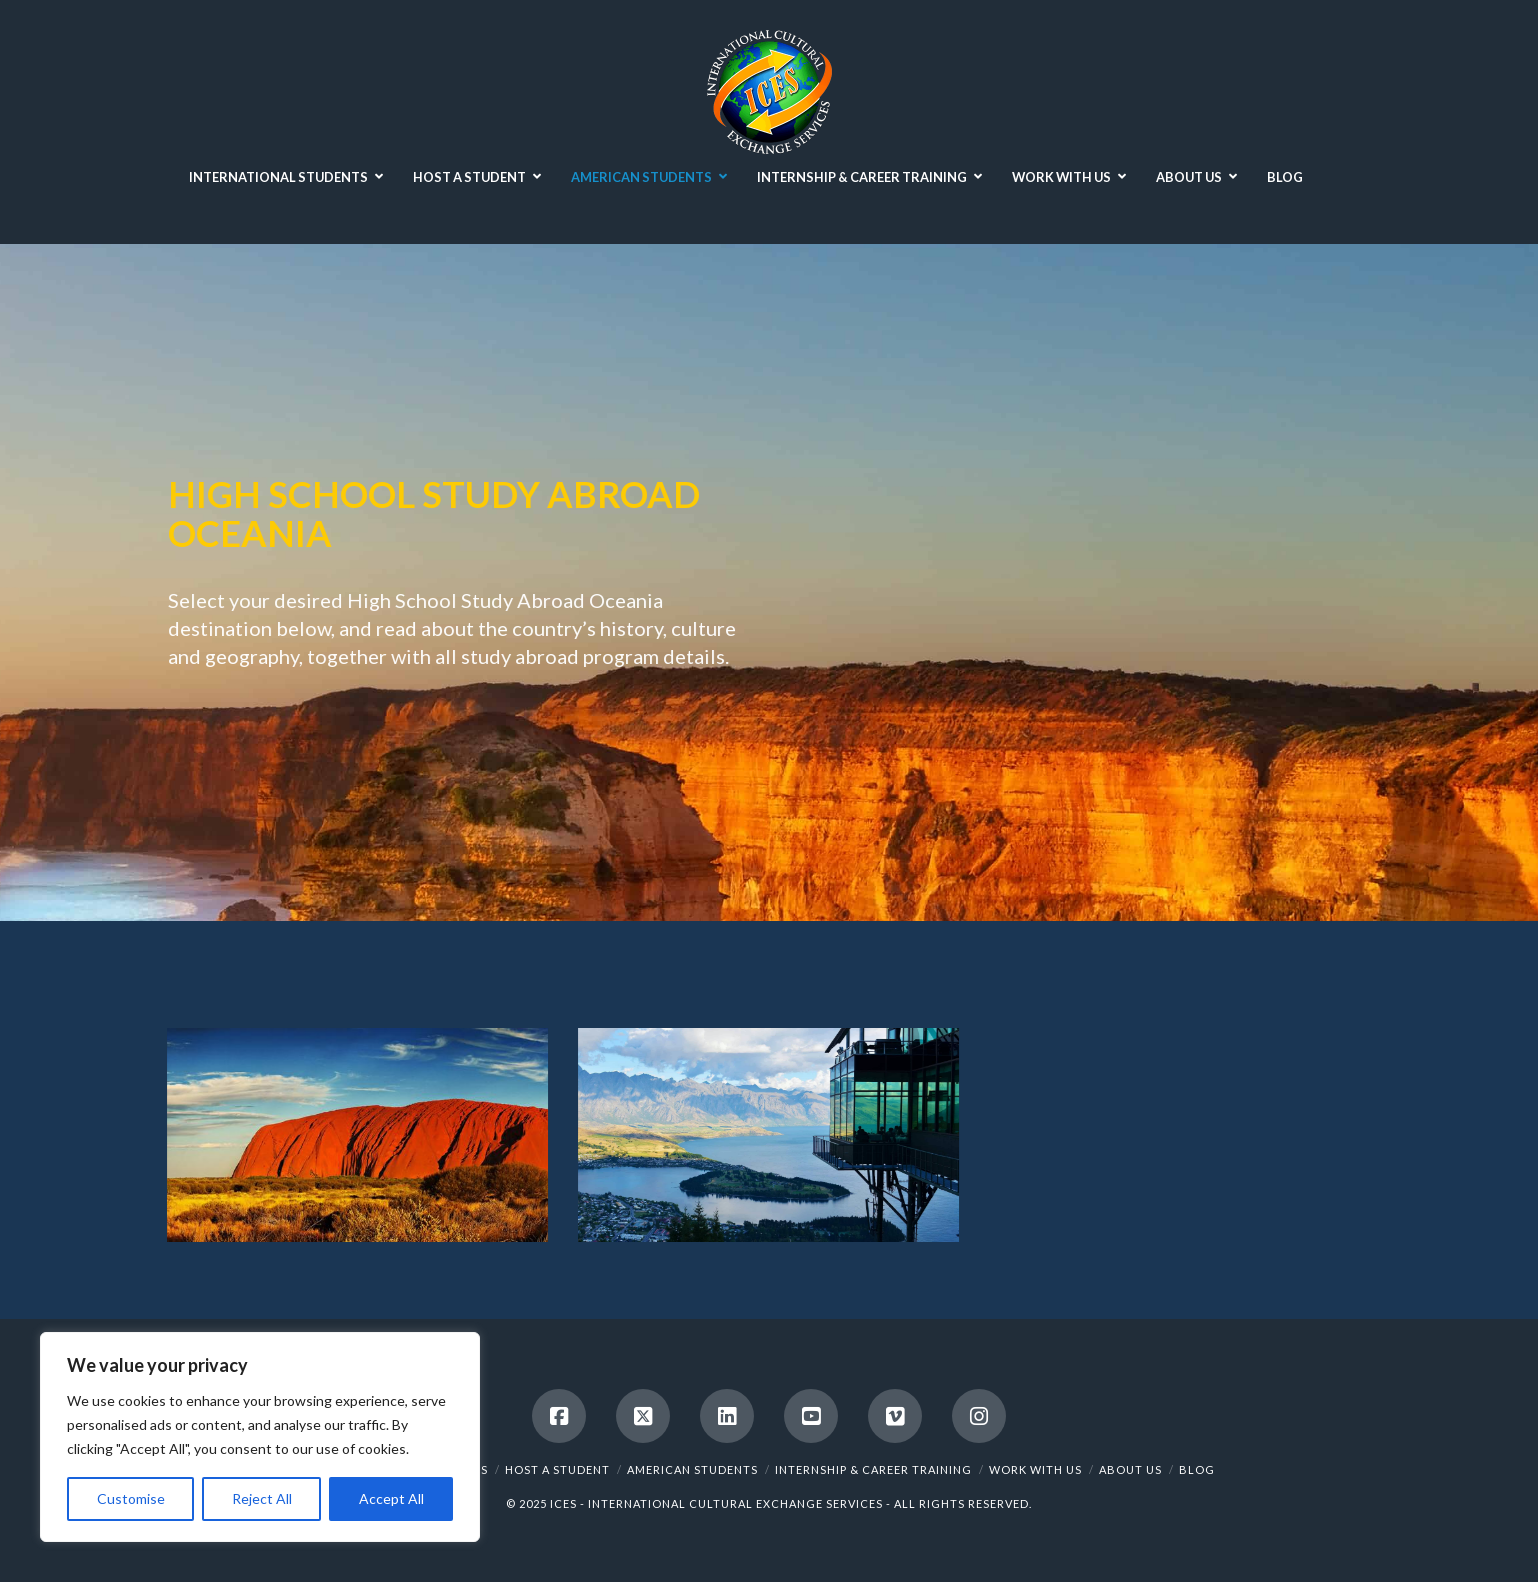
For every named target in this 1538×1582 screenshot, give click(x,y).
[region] (260, 1437)
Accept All (391, 1498)
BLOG (1197, 1469)
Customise (131, 1498)
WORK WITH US (1035, 1469)
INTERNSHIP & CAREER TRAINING (873, 1469)
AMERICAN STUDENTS (692, 1469)
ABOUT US (1130, 1469)
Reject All (262, 1498)
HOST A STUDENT (557, 1469)
